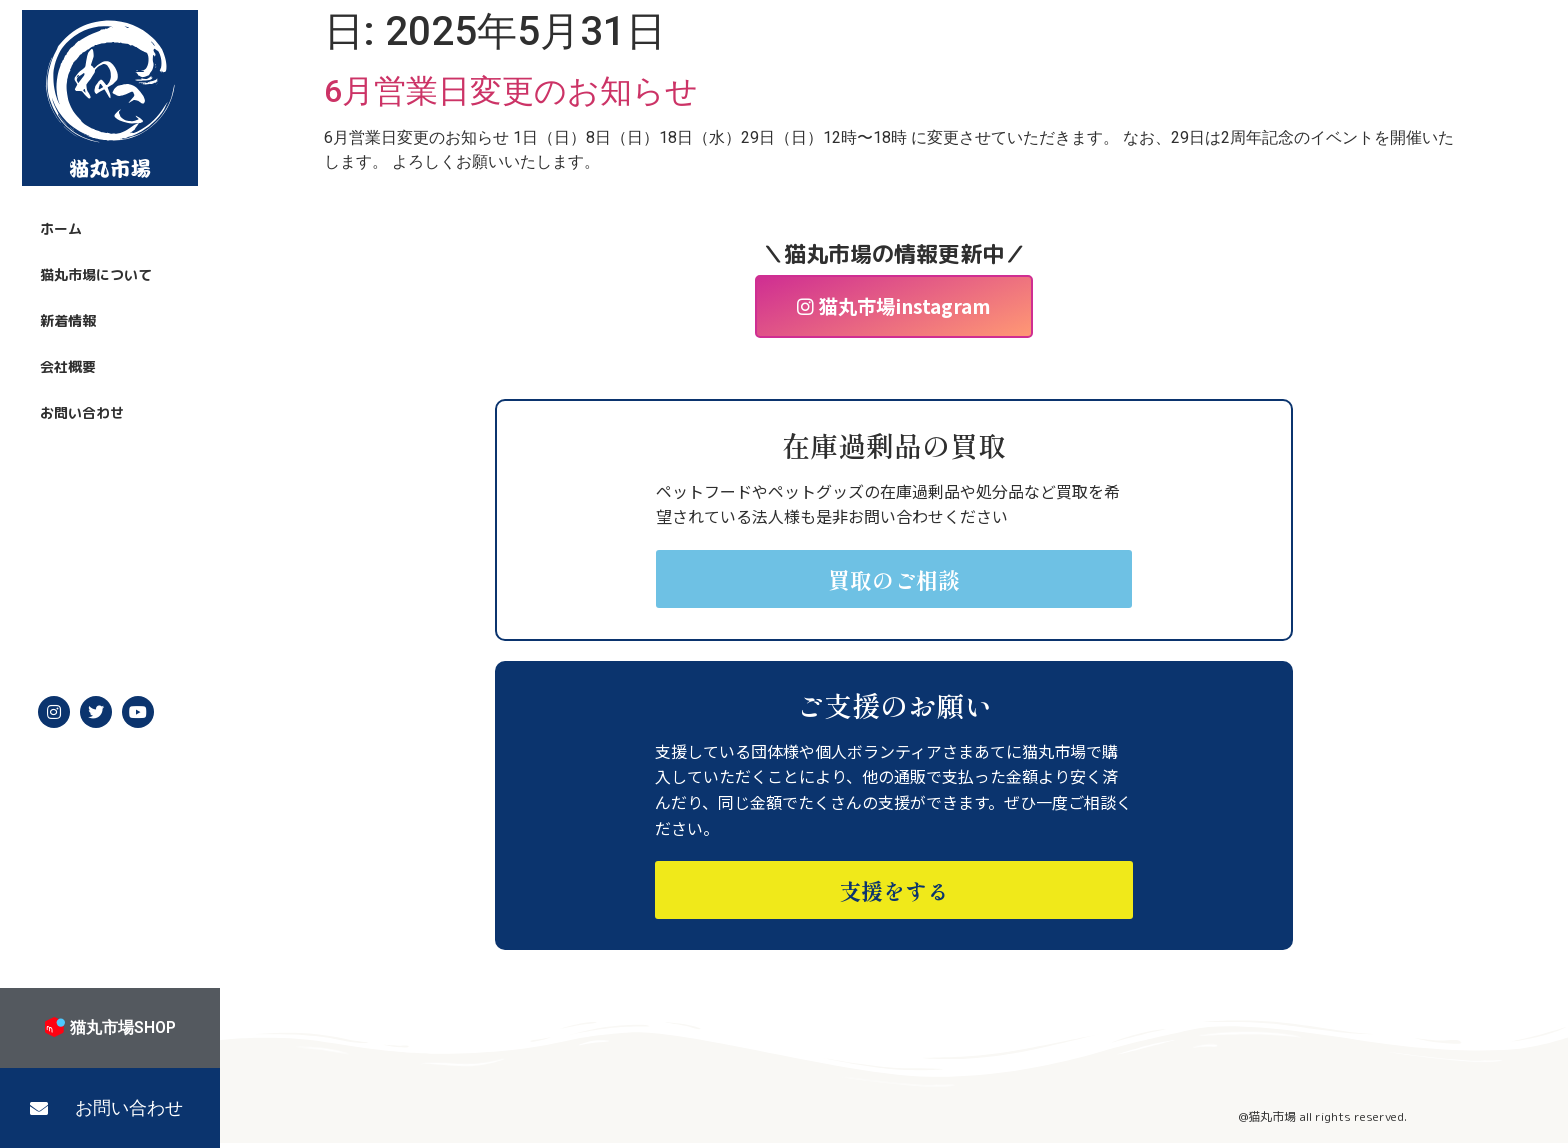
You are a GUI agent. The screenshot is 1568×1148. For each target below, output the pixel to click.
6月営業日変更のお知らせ (511, 91)
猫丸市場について (96, 274)
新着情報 (68, 320)
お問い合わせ (82, 412)
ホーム (61, 228)
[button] (110, 1108)
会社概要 (68, 366)
